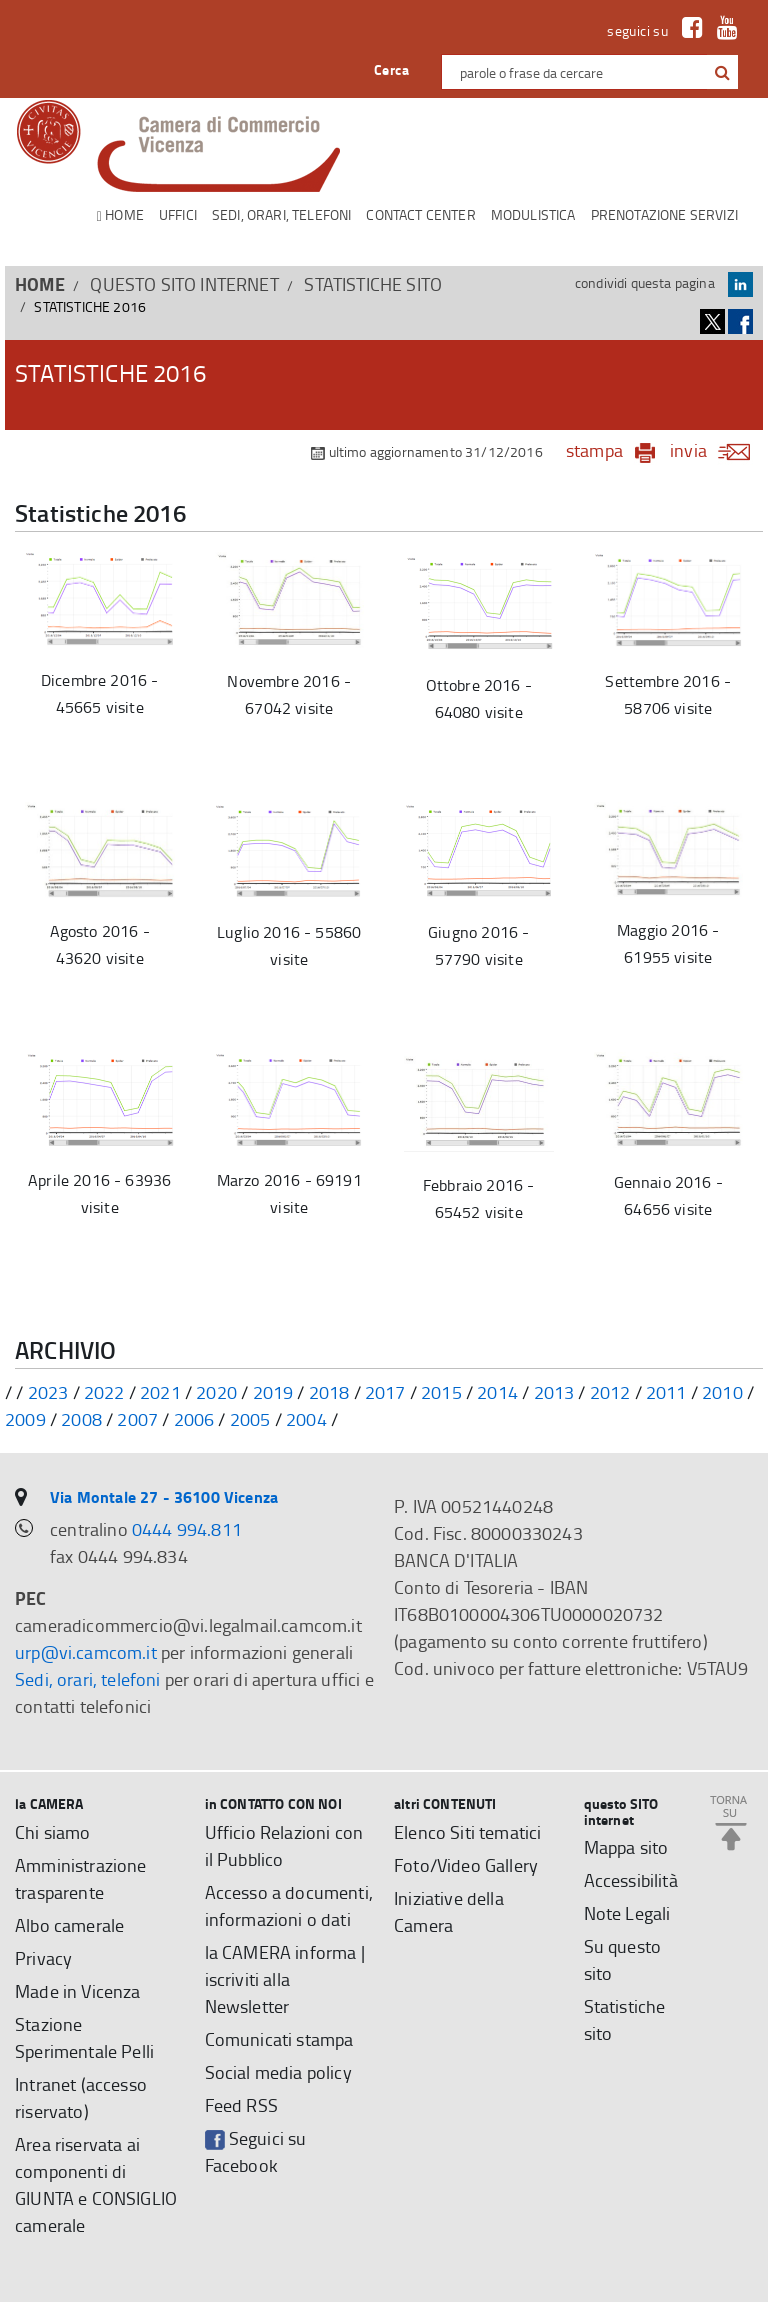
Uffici (178, 214)
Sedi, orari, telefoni (282, 214)
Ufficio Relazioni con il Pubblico (284, 1845)
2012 (610, 1392)
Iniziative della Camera (449, 1911)
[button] (722, 73)
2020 (216, 1392)
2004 (306, 1419)
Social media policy (278, 2072)
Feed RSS (241, 2105)
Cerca (391, 69)
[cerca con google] (720, 72)
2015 (441, 1392)
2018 (329, 1392)
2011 (666, 1392)
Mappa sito (626, 1847)
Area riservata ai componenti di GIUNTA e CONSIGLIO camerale (96, 2184)
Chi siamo (53, 1832)
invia (716, 450)
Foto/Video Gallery (466, 1865)
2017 (385, 1392)
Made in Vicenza (78, 1991)
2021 (160, 1392)
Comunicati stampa (279, 2039)
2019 (273, 1392)
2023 (48, 1392)
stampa (594, 450)
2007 (137, 1419)
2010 (722, 1392)
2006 (194, 1419)
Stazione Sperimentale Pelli (84, 2037)
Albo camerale (69, 1925)
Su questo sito (623, 1959)
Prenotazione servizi (664, 214)
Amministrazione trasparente (81, 1878)
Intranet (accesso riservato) (81, 2097)
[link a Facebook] (687, 31)
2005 (250, 1419)
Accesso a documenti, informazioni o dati (289, 1905)
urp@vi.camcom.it (86, 1652)
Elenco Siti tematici (467, 1832)
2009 (25, 1419)
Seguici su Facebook (256, 2151)
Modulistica (533, 214)
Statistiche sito (373, 284)
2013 (554, 1392)
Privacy (43, 1958)
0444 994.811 (187, 1529)
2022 (104, 1392)
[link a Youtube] (722, 31)
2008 (81, 1419)
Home (120, 216)
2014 (497, 1392)
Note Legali (627, 1913)
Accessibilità (631, 1880)
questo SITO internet (184, 284)
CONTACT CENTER (420, 214)
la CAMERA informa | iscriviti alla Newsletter (285, 1979)
